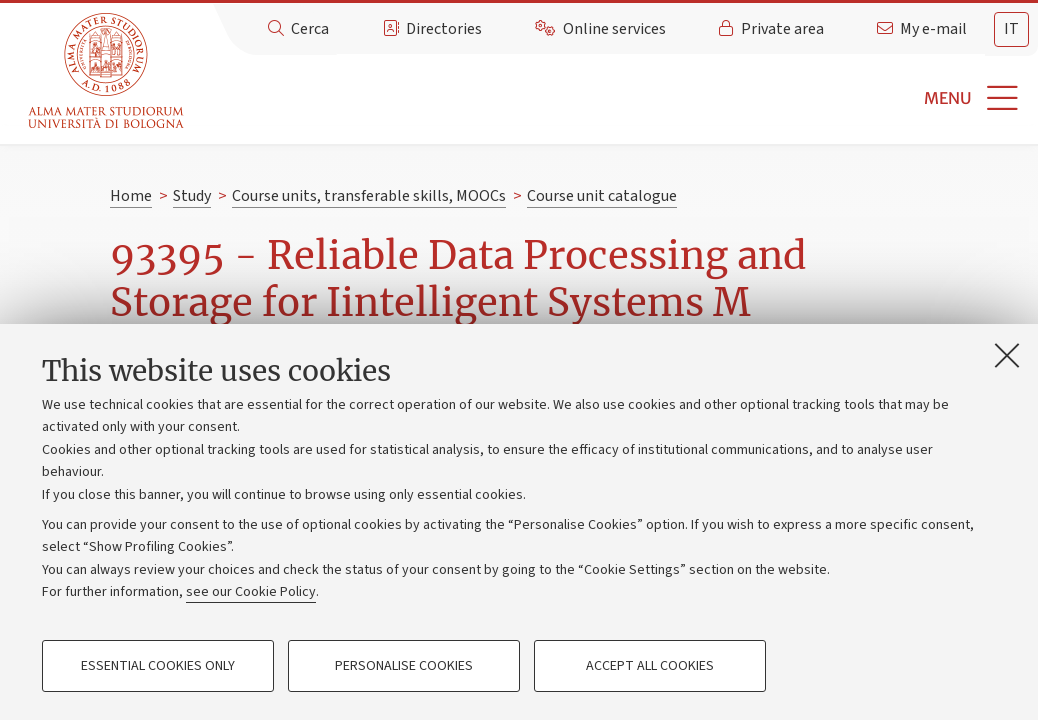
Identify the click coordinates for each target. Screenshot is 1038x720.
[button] (614, 98)
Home (131, 196)
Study (192, 196)
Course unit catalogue (602, 196)
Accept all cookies (650, 666)
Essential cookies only (158, 666)
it (1011, 29)
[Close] (1007, 355)
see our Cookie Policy (251, 592)
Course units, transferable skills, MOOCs (369, 196)
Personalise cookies (404, 666)
